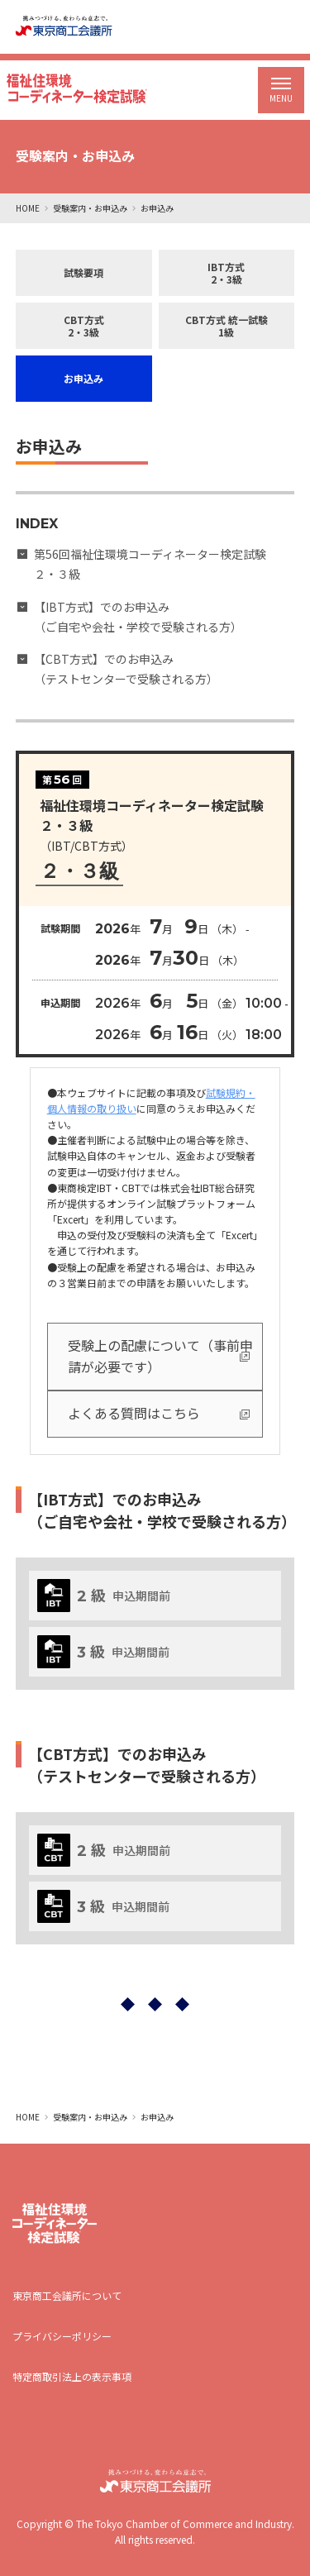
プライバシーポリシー (62, 2336)
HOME (28, 208)
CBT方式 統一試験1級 (226, 325)
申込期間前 (103, 1595)
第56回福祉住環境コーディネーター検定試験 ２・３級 (156, 564)
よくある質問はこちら (134, 1413)
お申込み (83, 378)
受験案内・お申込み (90, 208)
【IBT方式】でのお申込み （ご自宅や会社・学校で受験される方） (138, 617)
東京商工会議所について (67, 2295)
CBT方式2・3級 (84, 325)
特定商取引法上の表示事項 (71, 2376)
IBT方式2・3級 (226, 273)
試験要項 (83, 272)
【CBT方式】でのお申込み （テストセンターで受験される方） (126, 669)
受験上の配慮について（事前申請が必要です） (160, 1355)
